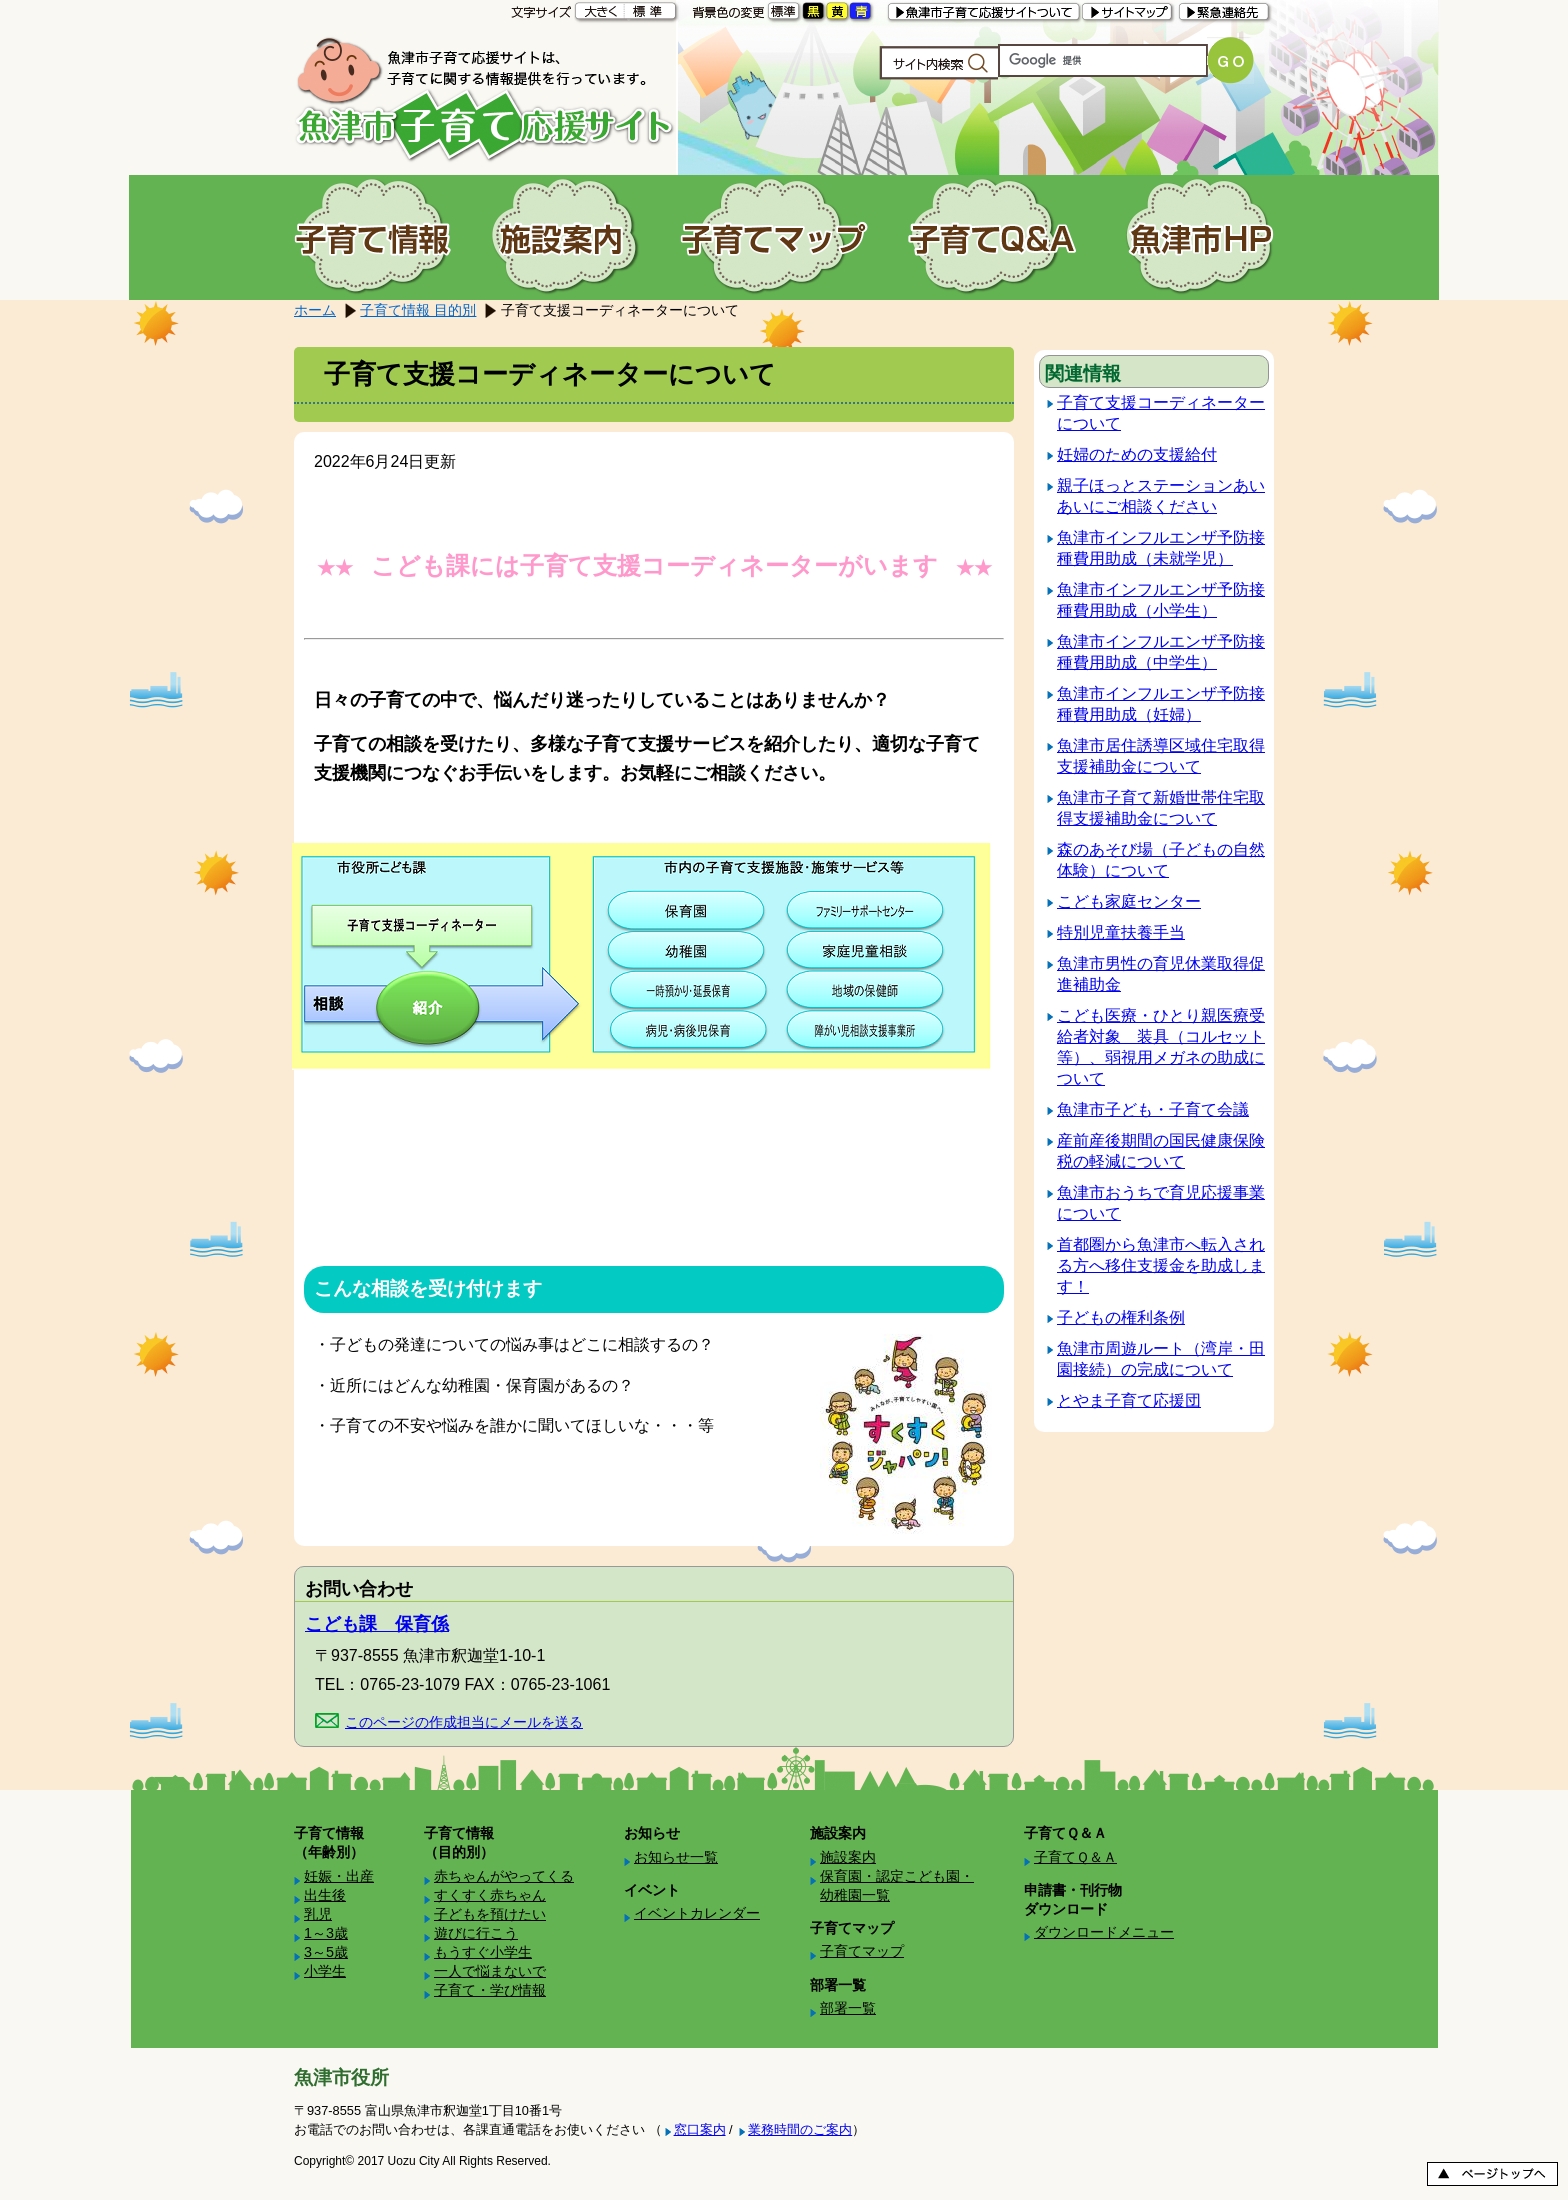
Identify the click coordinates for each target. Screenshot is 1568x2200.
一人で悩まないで (490, 1971)
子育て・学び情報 (490, 1990)
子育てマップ (862, 1951)
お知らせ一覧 (676, 1857)
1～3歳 (326, 1933)
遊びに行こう (476, 1933)
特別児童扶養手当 (1121, 932)
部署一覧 (848, 2008)
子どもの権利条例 (1121, 1317)
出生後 (325, 1895)
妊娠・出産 (339, 1876)
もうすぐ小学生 (483, 1952)
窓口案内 (700, 2129)
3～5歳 (326, 1952)
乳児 (318, 1914)
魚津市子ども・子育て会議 (1153, 1109)
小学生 (325, 1971)
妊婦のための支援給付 (1137, 454)
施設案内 (848, 1857)
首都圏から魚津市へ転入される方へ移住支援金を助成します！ (1161, 1265)
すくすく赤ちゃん (490, 1895)
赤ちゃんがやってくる (504, 1876)
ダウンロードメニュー (1104, 1932)
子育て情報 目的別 (418, 310)
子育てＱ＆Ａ (1075, 1857)
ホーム (315, 310)
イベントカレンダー (697, 1913)
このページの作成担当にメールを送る (464, 1722)
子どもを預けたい (490, 1914)
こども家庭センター (1129, 901)
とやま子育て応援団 (1129, 1400)
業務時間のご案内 (800, 2129)
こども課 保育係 (377, 1624)
